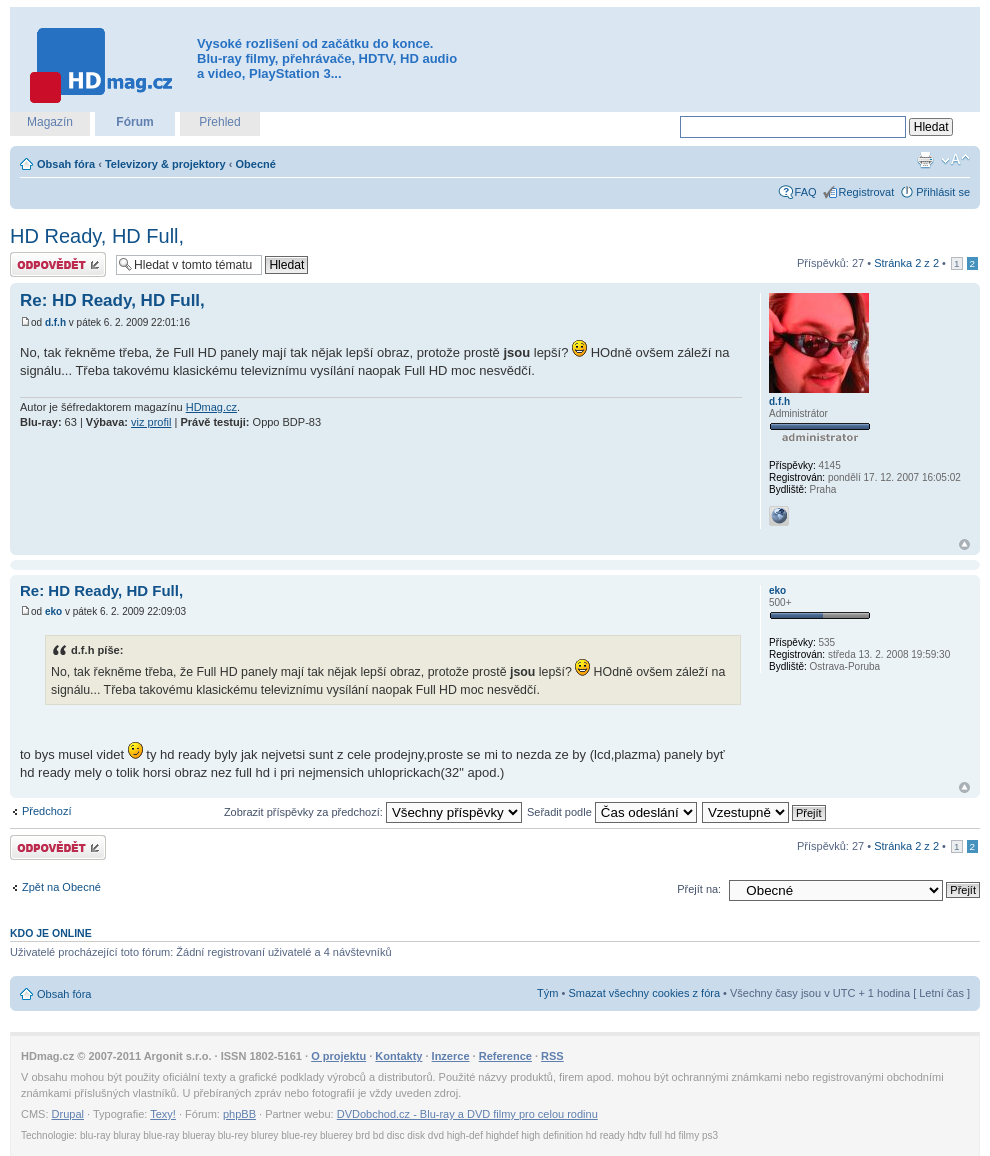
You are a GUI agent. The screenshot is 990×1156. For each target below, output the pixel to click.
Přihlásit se (943, 192)
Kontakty (398, 1056)
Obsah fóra (66, 164)
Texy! (163, 1114)
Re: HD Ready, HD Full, (112, 300)
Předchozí (47, 811)
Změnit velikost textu (955, 160)
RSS (552, 1056)
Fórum (134, 122)
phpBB (239, 1114)
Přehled (219, 122)
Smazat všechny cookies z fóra (644, 993)
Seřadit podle (612, 812)
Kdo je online (51, 933)
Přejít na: (699, 889)
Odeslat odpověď (58, 264)
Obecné (256, 164)
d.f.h (55, 322)
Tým (547, 993)
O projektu (338, 1056)
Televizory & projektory (165, 164)
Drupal (68, 1114)
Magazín (50, 122)
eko (53, 611)
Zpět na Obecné (61, 887)
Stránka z (906, 263)
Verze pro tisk (925, 160)
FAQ (806, 192)
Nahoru (964, 544)
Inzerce (451, 1056)
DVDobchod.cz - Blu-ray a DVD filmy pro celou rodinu (467, 1114)
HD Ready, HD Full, (97, 236)
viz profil (151, 422)
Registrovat (867, 192)
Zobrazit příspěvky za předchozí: (373, 812)
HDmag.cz (211, 407)
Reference (505, 1056)
